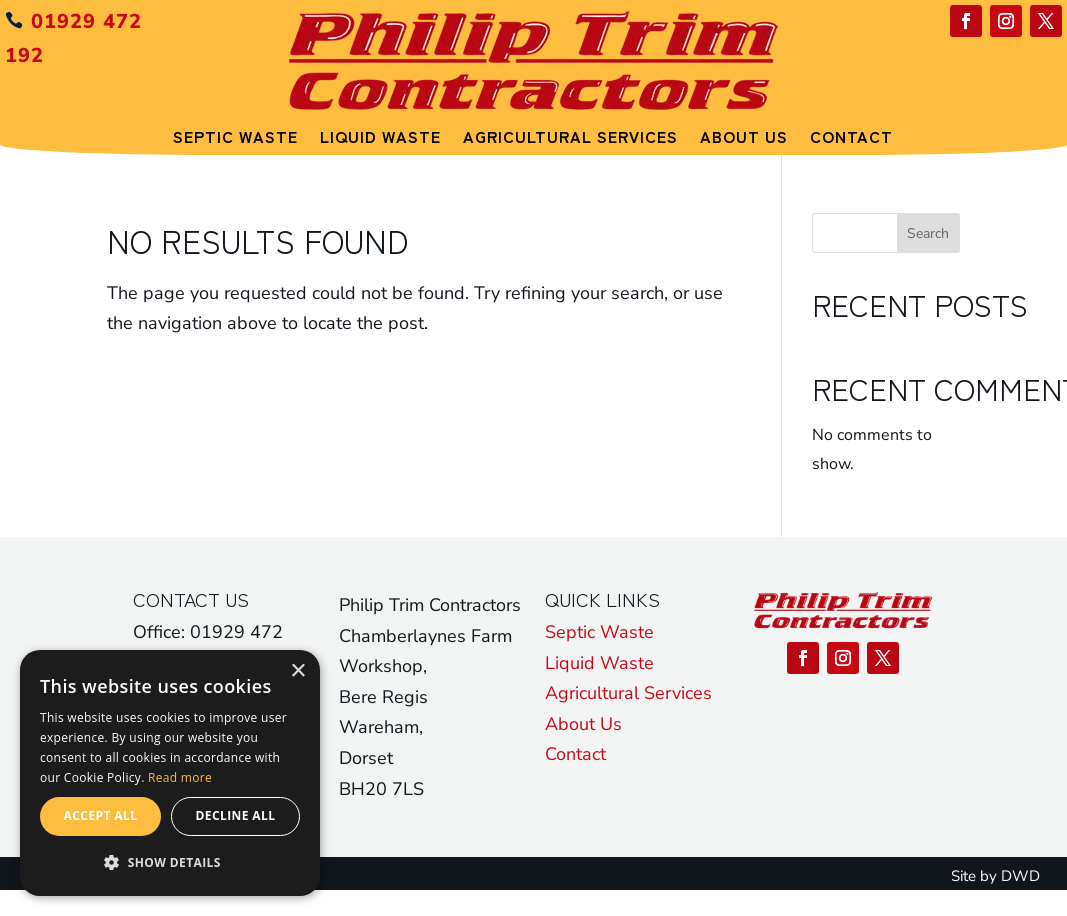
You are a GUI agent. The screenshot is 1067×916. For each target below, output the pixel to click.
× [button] (297, 671)
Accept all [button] (101, 815)
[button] (170, 862)
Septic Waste (235, 136)
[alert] (170, 773)
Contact (851, 136)
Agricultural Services (570, 136)
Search (928, 233)
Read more (180, 777)
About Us (744, 136)
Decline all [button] (236, 815)
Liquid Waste (380, 136)
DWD (1020, 876)
